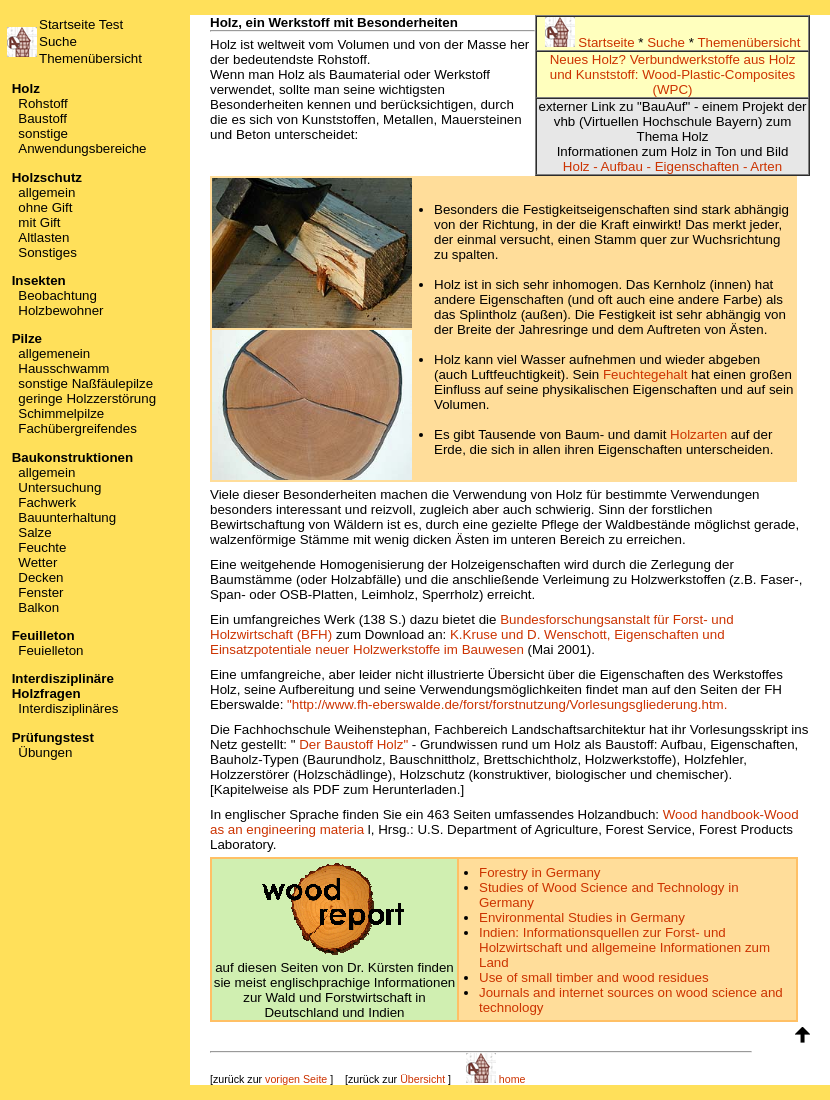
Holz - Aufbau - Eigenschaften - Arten (672, 166)
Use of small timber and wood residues (594, 977)
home (496, 1079)
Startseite (592, 42)
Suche (58, 41)
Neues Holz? (588, 59)
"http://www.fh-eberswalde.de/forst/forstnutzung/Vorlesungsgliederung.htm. (507, 704)
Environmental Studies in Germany (582, 917)
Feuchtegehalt (645, 374)
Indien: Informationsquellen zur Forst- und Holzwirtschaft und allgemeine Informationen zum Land (624, 947)
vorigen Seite (296, 1079)
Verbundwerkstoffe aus (697, 59)
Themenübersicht (90, 58)
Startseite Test (81, 24)
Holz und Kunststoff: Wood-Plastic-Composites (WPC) (673, 74)
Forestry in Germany (539, 872)
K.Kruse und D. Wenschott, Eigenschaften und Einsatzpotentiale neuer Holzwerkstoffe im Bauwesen (467, 642)
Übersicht (422, 1079)
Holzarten (698, 434)
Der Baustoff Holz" (353, 744)
